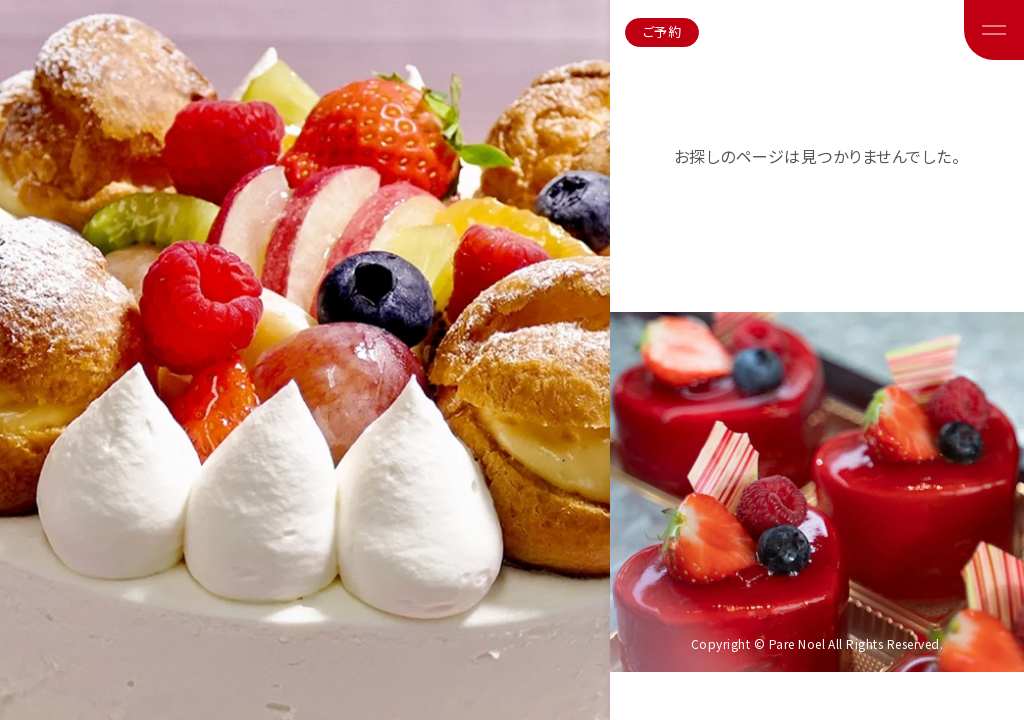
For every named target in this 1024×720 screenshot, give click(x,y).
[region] (512, 360)
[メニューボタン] (994, 30)
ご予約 (662, 31)
